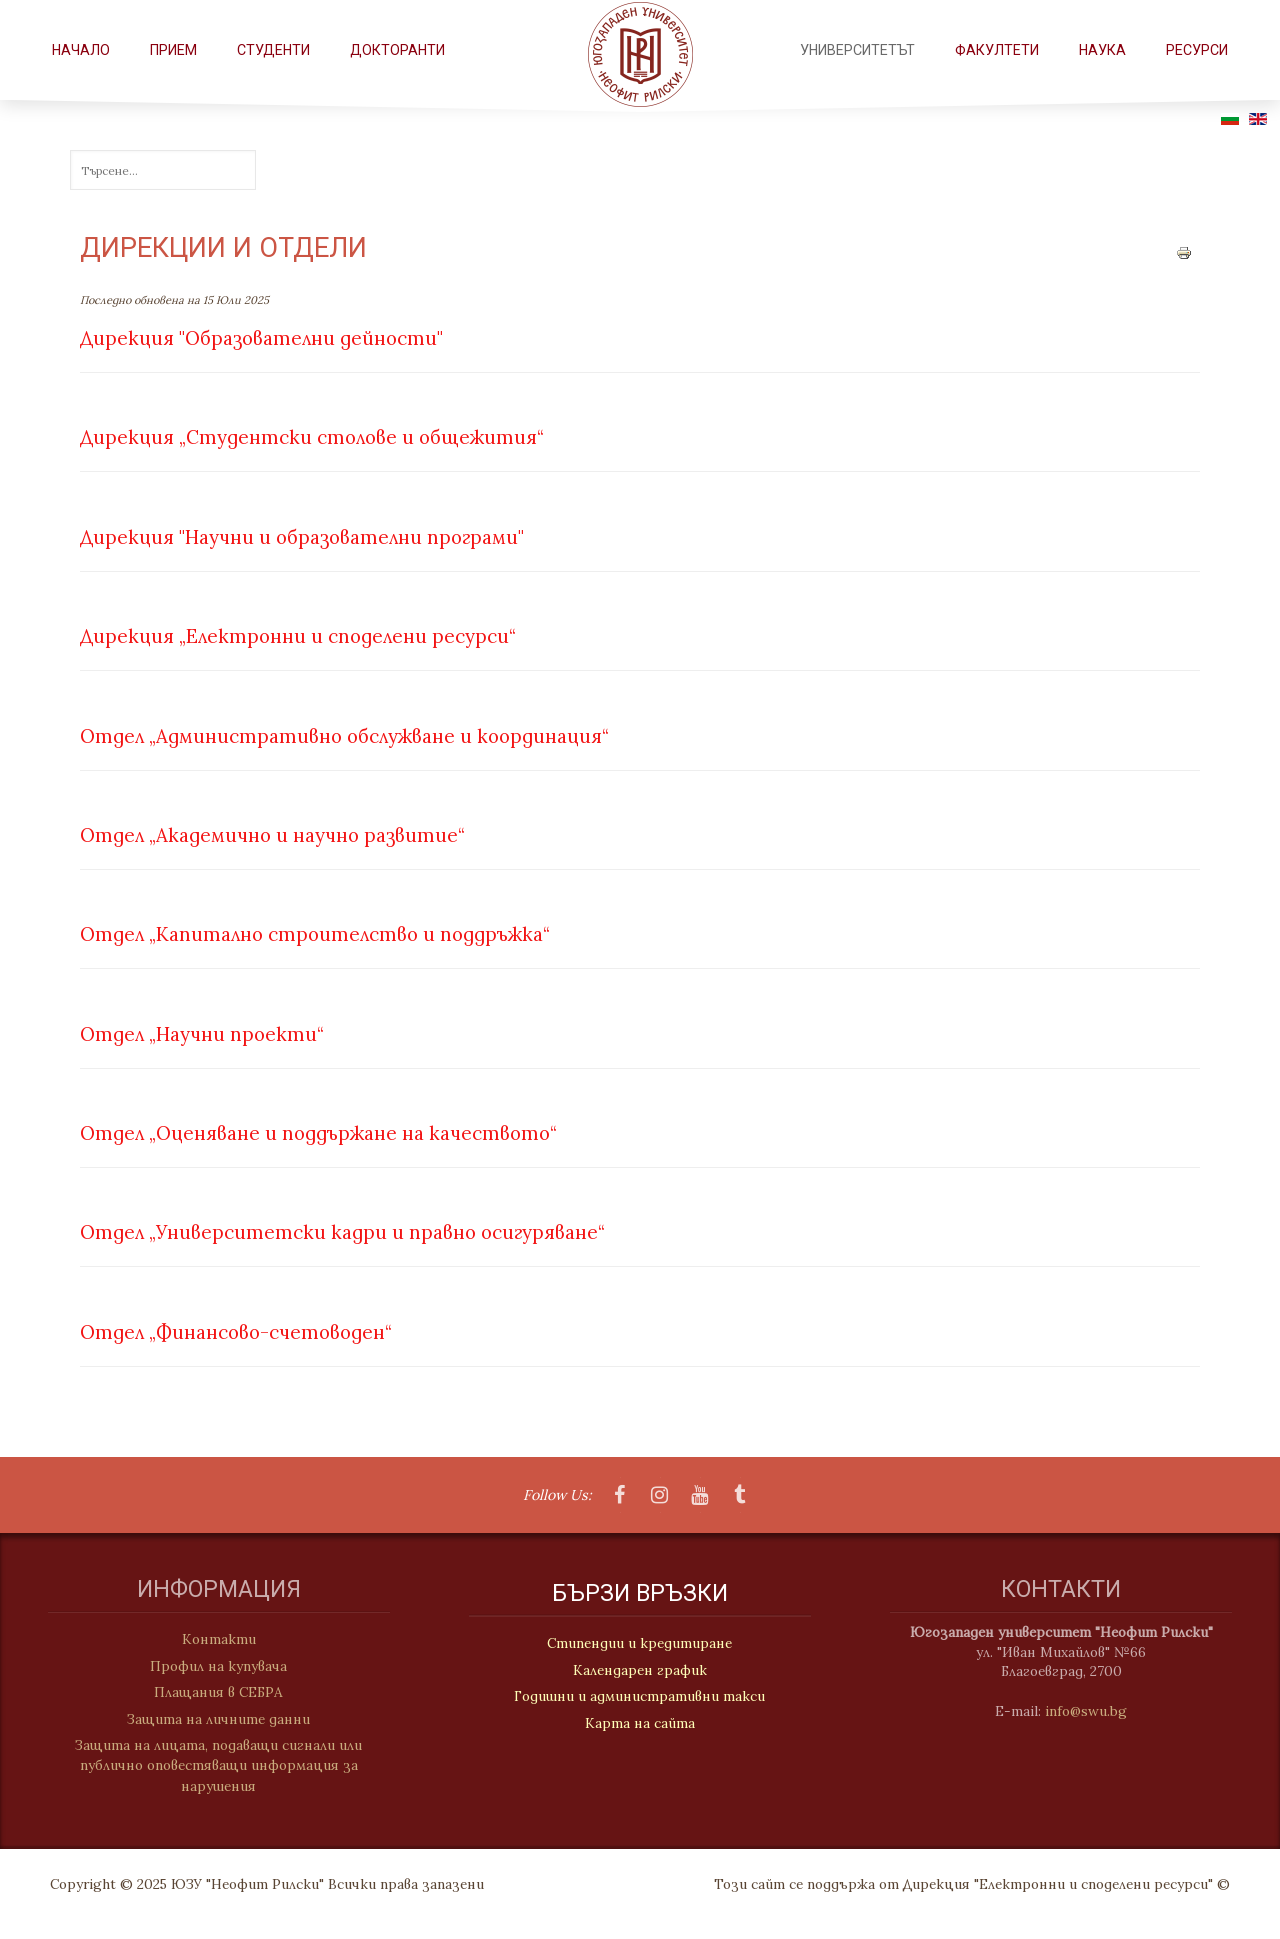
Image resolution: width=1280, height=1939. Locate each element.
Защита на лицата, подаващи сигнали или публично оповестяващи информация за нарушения (209, 1765)
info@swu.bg (1095, 1711)
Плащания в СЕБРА (209, 1692)
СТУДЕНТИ (273, 50)
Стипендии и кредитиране (639, 1644)
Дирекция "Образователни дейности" (261, 338)
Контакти (210, 1639)
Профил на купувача (209, 1666)
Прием (173, 50)
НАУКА (1102, 50)
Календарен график (640, 1671)
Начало (81, 50)
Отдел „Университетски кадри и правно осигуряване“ (342, 1232)
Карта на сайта (640, 1724)
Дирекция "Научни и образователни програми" (302, 537)
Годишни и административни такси (639, 1697)
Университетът (857, 50)
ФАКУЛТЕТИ (997, 50)
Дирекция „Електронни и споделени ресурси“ (298, 636)
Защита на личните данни (209, 1719)
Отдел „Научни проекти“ (202, 1034)
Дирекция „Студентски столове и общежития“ (312, 437)
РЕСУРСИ (1197, 50)
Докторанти (397, 50)
